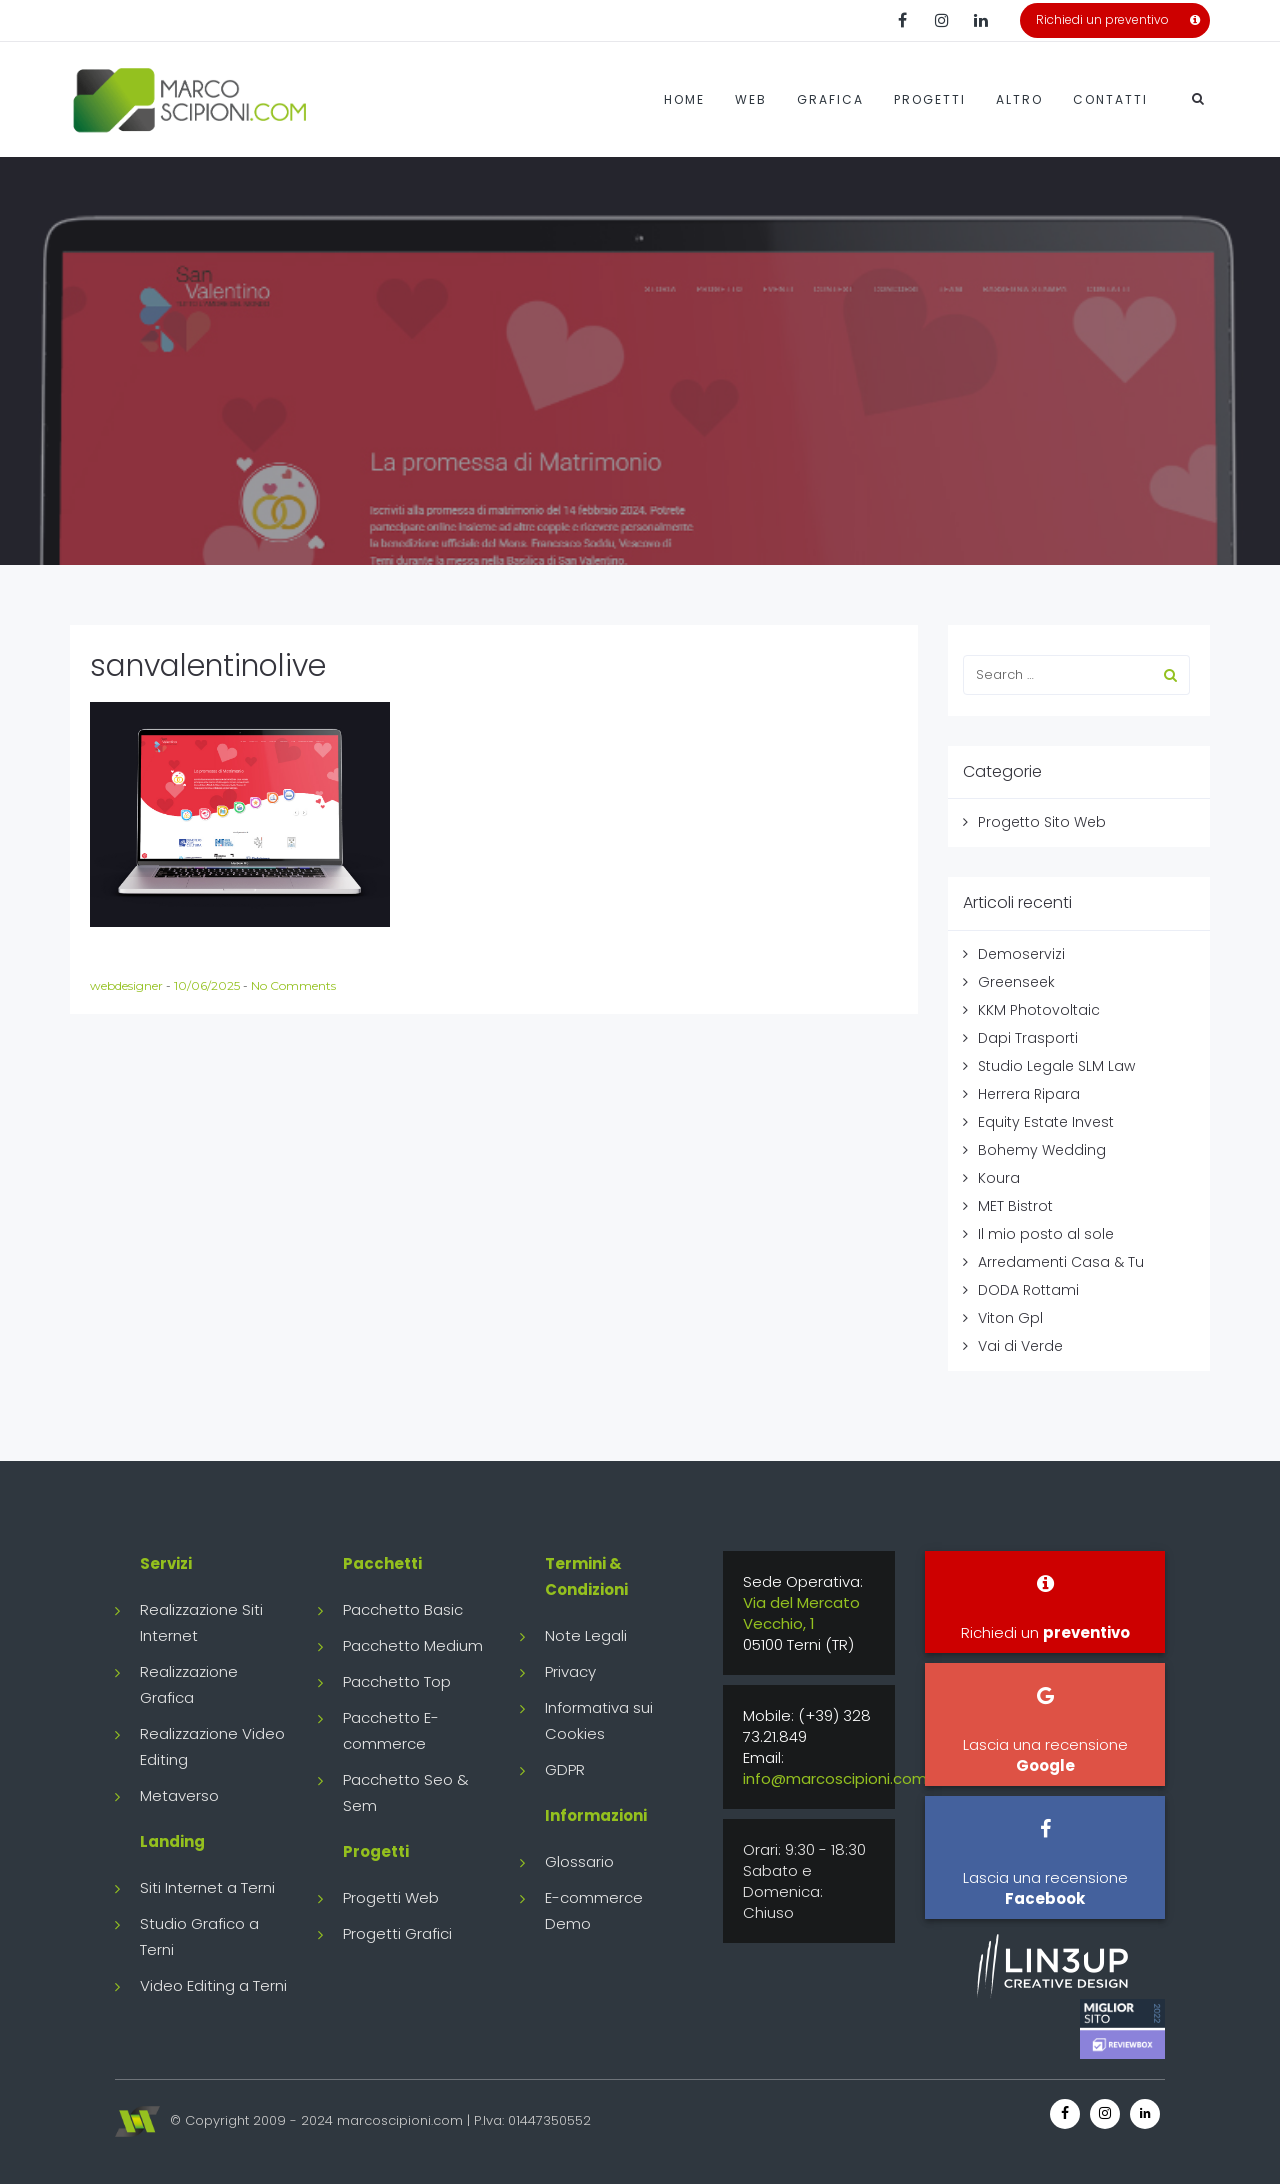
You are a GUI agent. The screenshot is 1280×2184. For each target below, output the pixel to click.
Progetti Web (391, 1897)
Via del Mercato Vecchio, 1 (801, 1613)
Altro (1019, 99)
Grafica (830, 99)
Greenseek (1016, 982)
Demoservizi (1021, 954)
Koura (999, 1178)
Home (684, 99)
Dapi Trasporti (1028, 1038)
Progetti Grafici (397, 1933)
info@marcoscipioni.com (835, 1778)
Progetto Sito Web (1042, 822)
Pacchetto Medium (413, 1645)
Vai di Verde (1020, 1346)
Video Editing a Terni (213, 1985)
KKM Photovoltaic (1039, 1010)
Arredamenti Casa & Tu (1061, 1262)
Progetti (930, 99)
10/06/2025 (208, 985)
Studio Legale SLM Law (1056, 1066)
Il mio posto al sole (1046, 1234)
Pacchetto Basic (403, 1609)
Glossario (579, 1861)
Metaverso (179, 1795)
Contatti (1110, 99)
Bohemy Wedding (1042, 1150)
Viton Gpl (1010, 1318)
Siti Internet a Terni (207, 1887)
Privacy (570, 1671)
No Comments (293, 985)
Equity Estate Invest (1046, 1122)
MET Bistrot (1015, 1206)
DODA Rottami (1028, 1290)
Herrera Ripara (1029, 1094)
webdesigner (128, 985)
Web (751, 99)
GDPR (565, 1769)
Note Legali (586, 1635)
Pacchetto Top (397, 1681)
